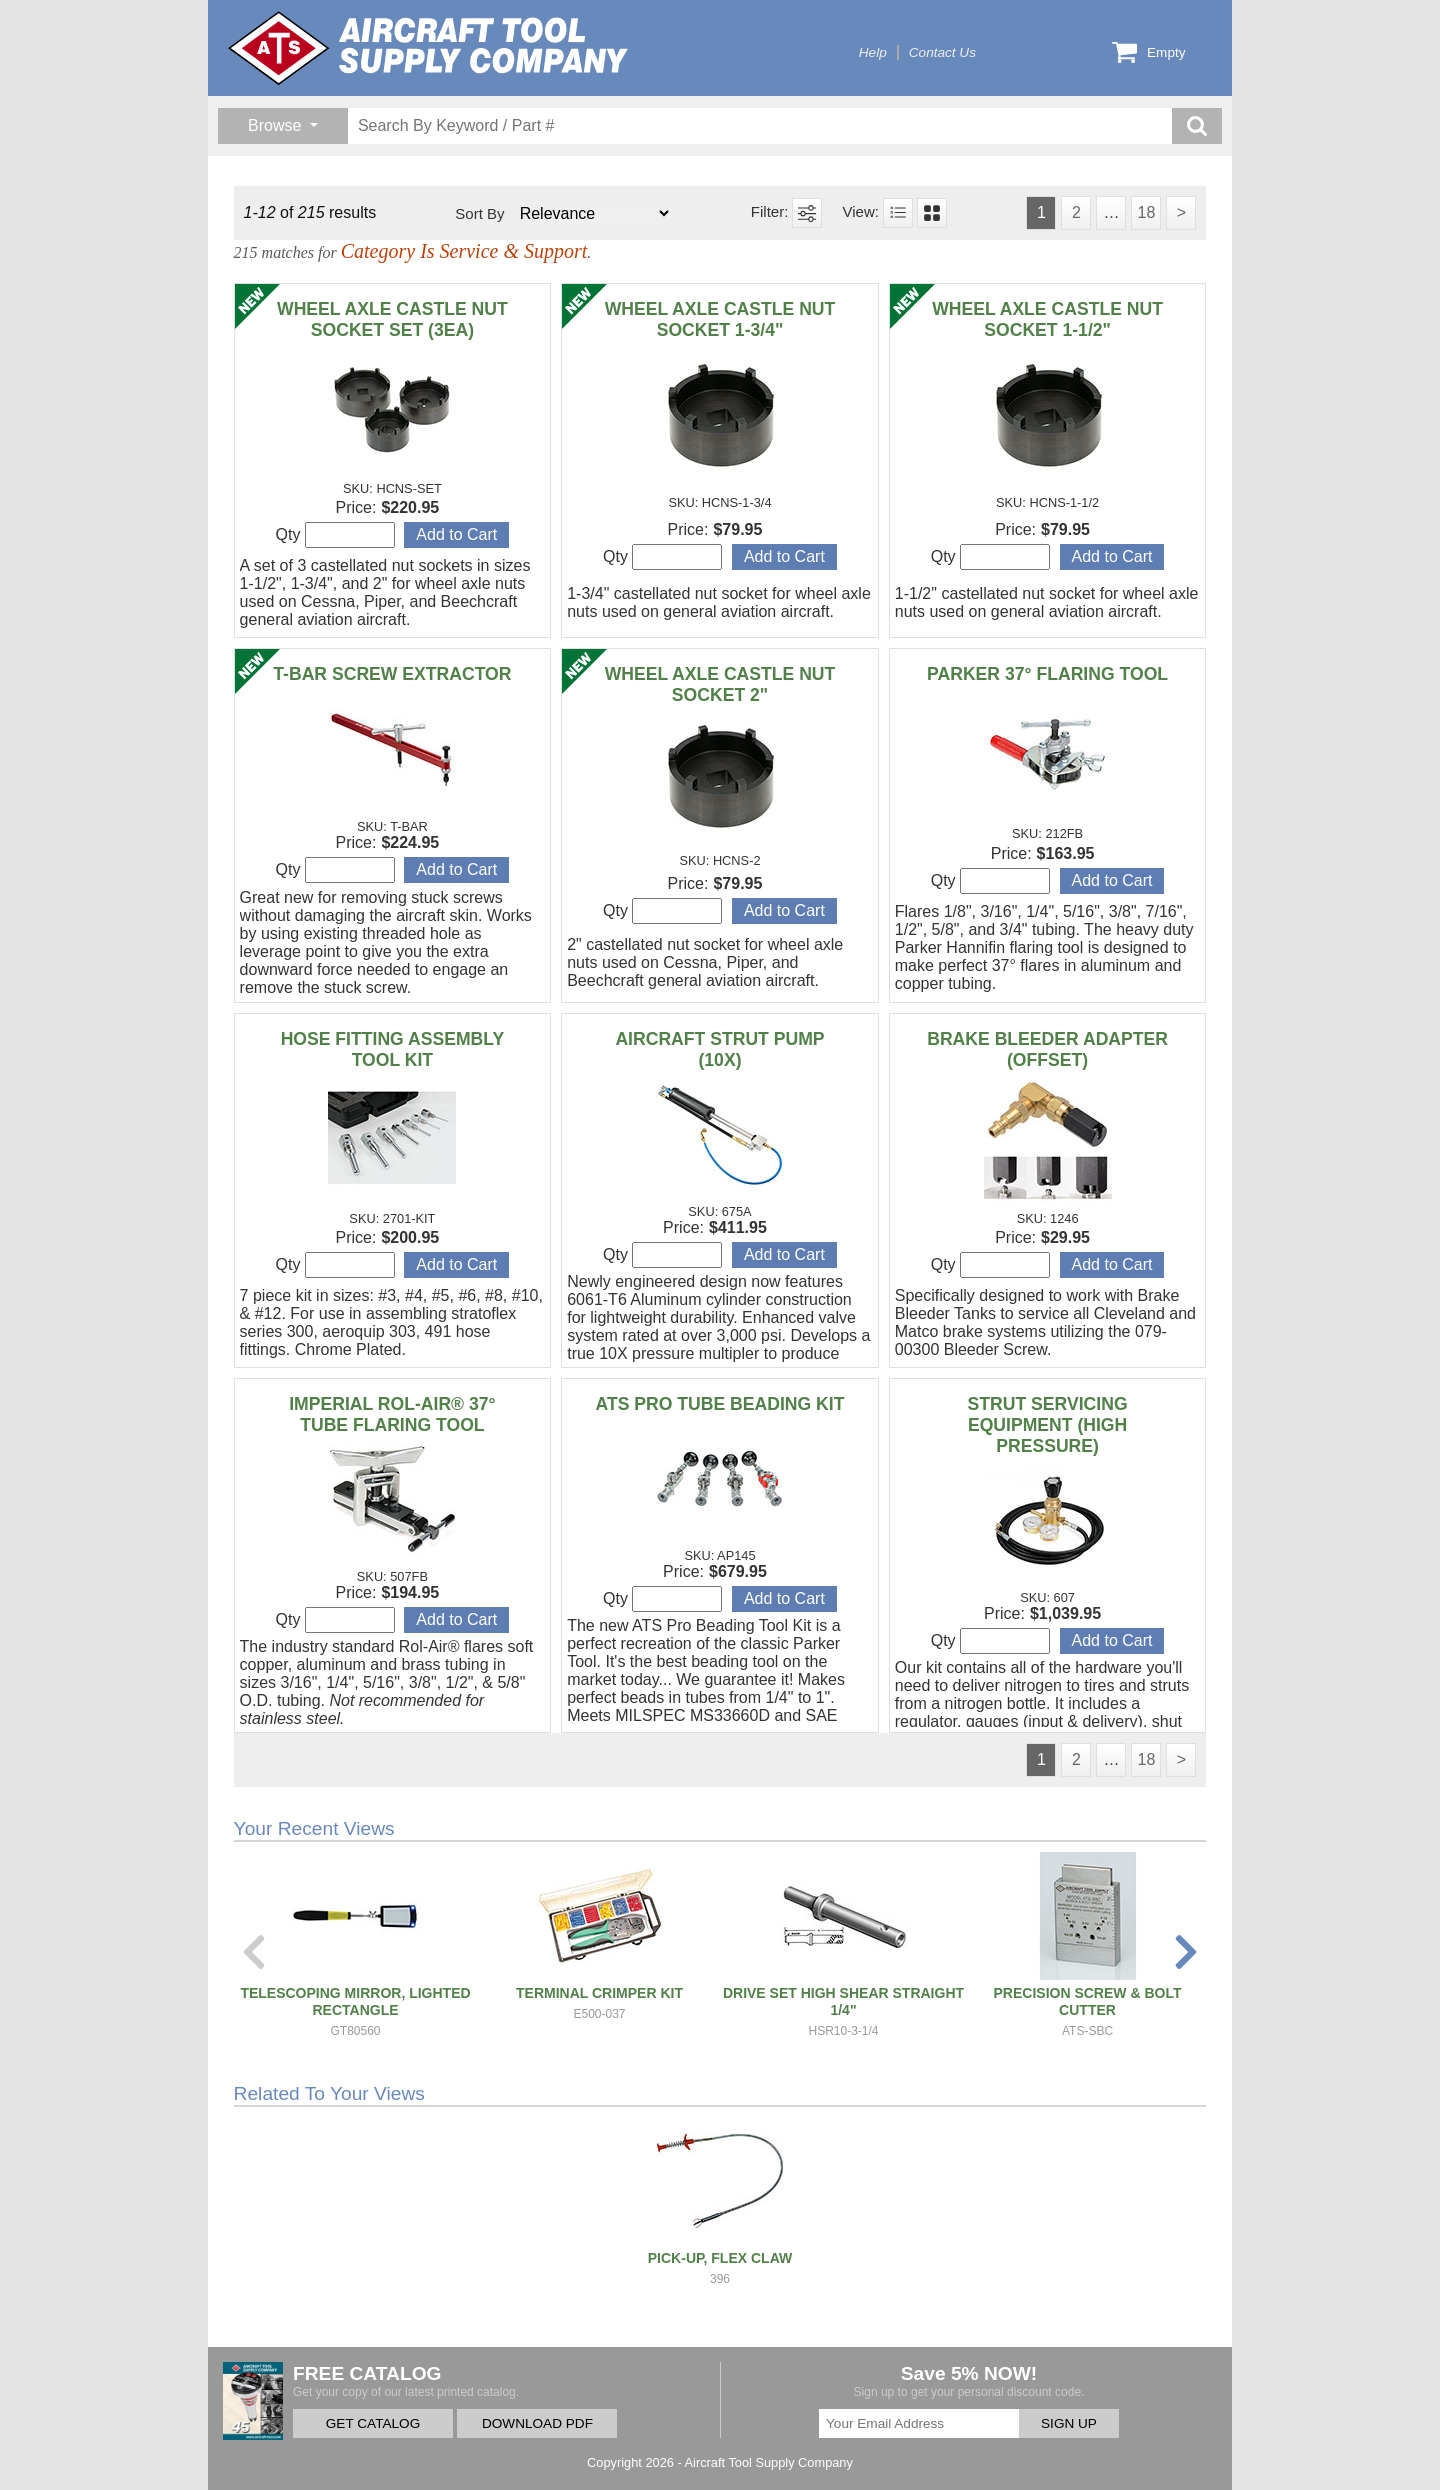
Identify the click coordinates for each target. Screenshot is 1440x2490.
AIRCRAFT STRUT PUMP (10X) (719, 1049)
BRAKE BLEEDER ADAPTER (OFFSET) (1047, 1049)
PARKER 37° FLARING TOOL (1047, 674)
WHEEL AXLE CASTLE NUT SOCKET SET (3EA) (392, 319)
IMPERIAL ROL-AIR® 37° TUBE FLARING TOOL (392, 1414)
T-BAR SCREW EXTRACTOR (392, 674)
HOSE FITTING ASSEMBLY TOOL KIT (393, 1049)
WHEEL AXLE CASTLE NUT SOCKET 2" (720, 684)
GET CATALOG (373, 2423)
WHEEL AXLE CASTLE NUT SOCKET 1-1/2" (1047, 319)
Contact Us (942, 52)
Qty (335, 535)
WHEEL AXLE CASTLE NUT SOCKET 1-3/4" (720, 319)
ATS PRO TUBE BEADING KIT (720, 1404)
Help (873, 52)
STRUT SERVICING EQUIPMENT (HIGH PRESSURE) (1048, 1425)
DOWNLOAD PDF (537, 2423)
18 (1146, 212)
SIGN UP (1069, 2423)
